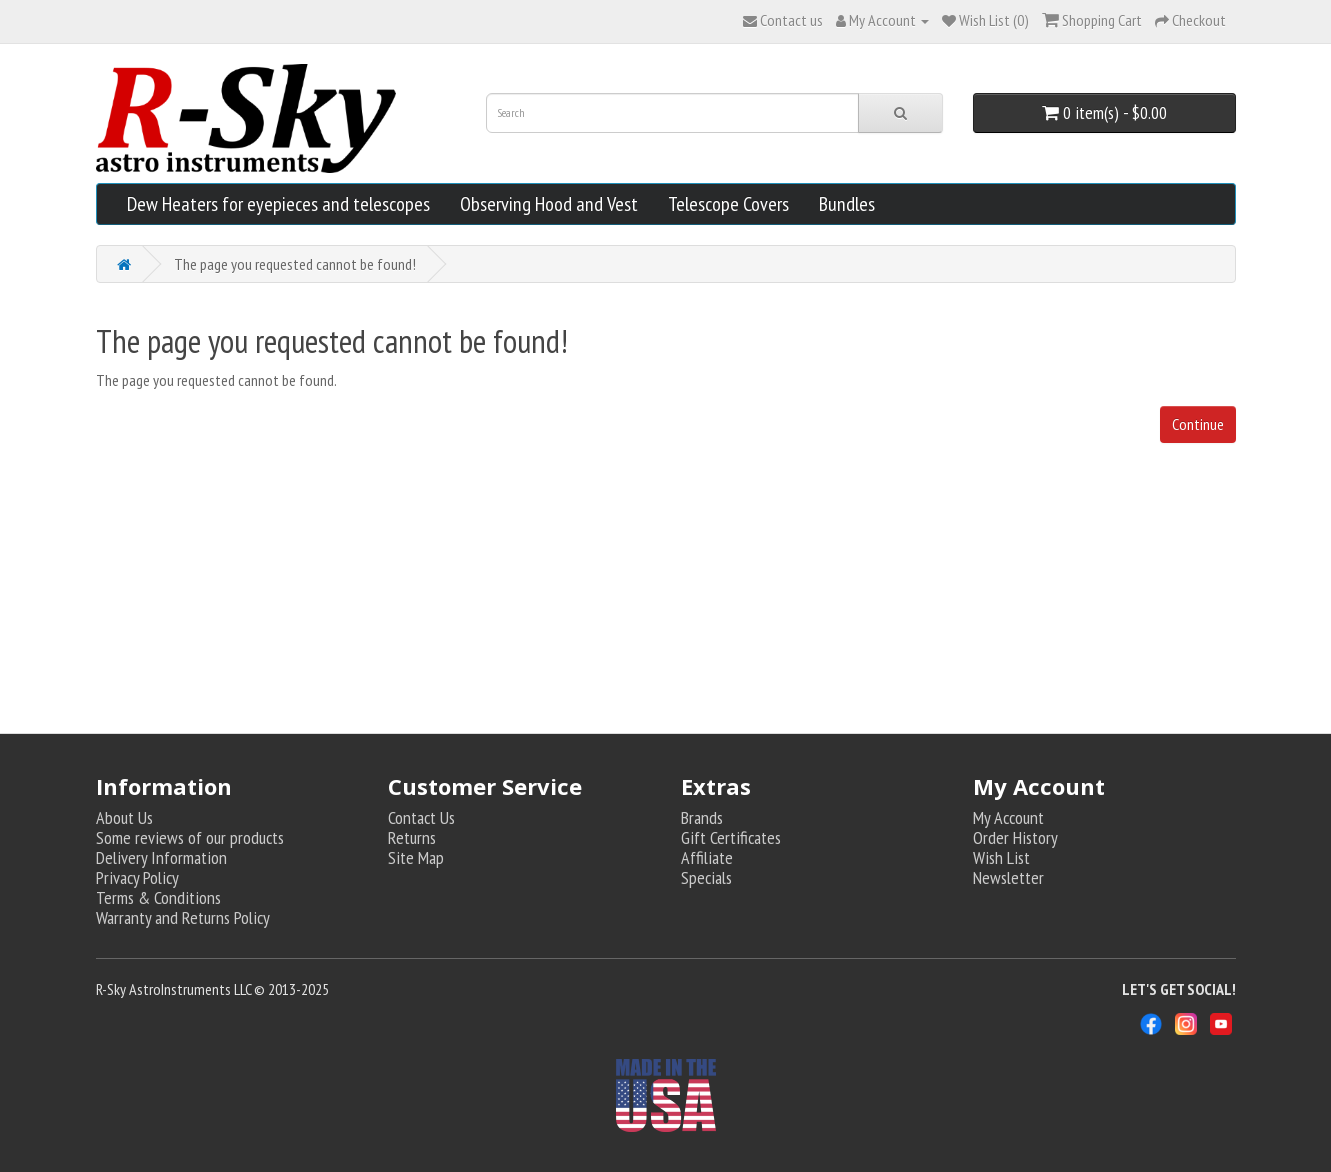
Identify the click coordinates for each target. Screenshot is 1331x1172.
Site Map (416, 857)
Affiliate (707, 857)
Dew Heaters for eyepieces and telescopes (278, 204)
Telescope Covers (728, 204)
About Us (124, 817)
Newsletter (1008, 877)
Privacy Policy (137, 877)
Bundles (847, 204)
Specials (706, 877)
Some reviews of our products (190, 837)
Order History (1015, 837)
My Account (1008, 817)
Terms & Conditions (158, 897)
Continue (1198, 424)
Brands (702, 817)
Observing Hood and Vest (549, 204)
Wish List (1001, 857)
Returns (412, 837)
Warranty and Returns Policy (183, 917)
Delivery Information (161, 857)
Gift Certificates (731, 837)
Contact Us (421, 817)
